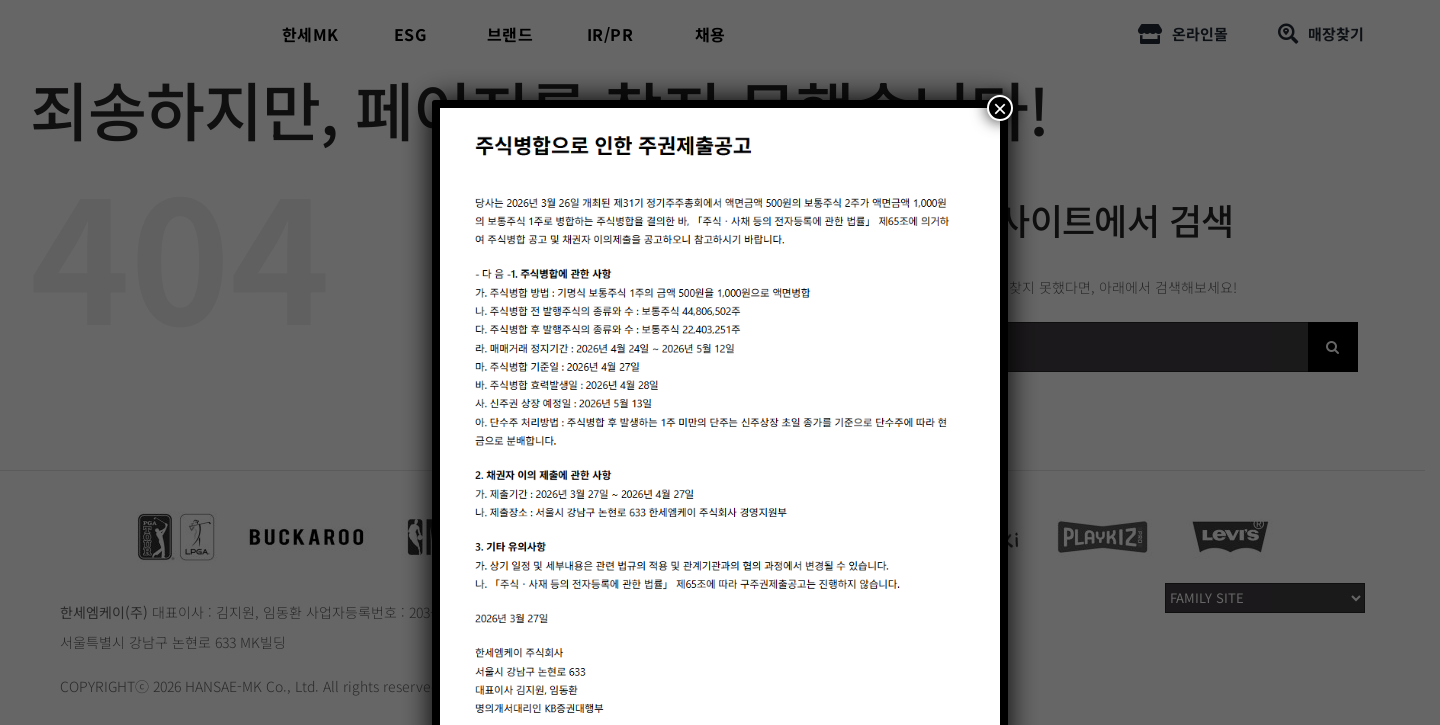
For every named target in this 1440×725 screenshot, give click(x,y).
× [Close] (1000, 108)
